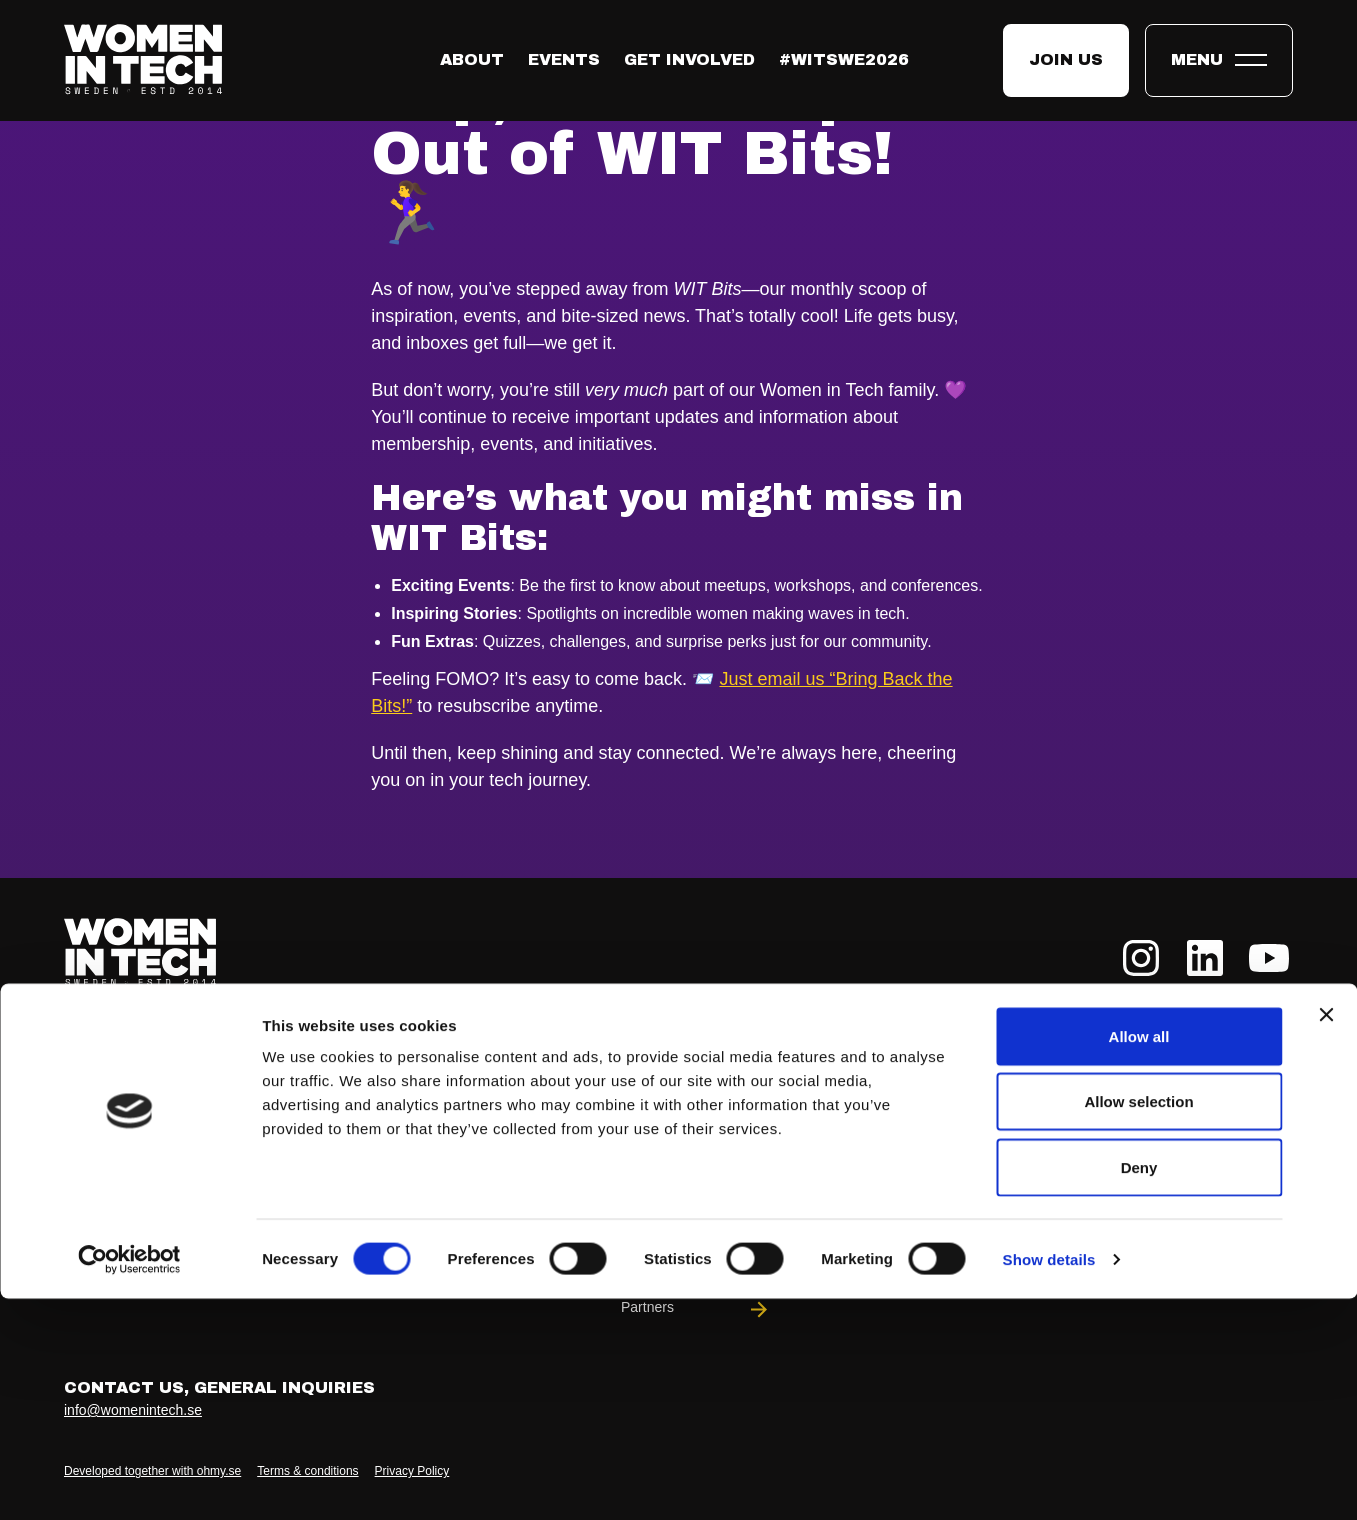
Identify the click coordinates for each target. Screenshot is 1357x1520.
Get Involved (689, 59)
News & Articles (1218, 1097)
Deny (1139, 1388)
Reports (1218, 1150)
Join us (1066, 59)
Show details (1049, 1480)
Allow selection (1138, 1323)
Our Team (696, 1150)
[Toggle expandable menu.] (1219, 60)
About (472, 59)
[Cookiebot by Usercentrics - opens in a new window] (129, 1481)
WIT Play (870, 1203)
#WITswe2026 (844, 59)
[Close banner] (1326, 1236)
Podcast (1218, 1203)
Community (696, 1203)
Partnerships (1044, 1097)
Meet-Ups (1044, 1150)
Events (564, 59)
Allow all (1139, 1257)
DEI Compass (1044, 1203)
